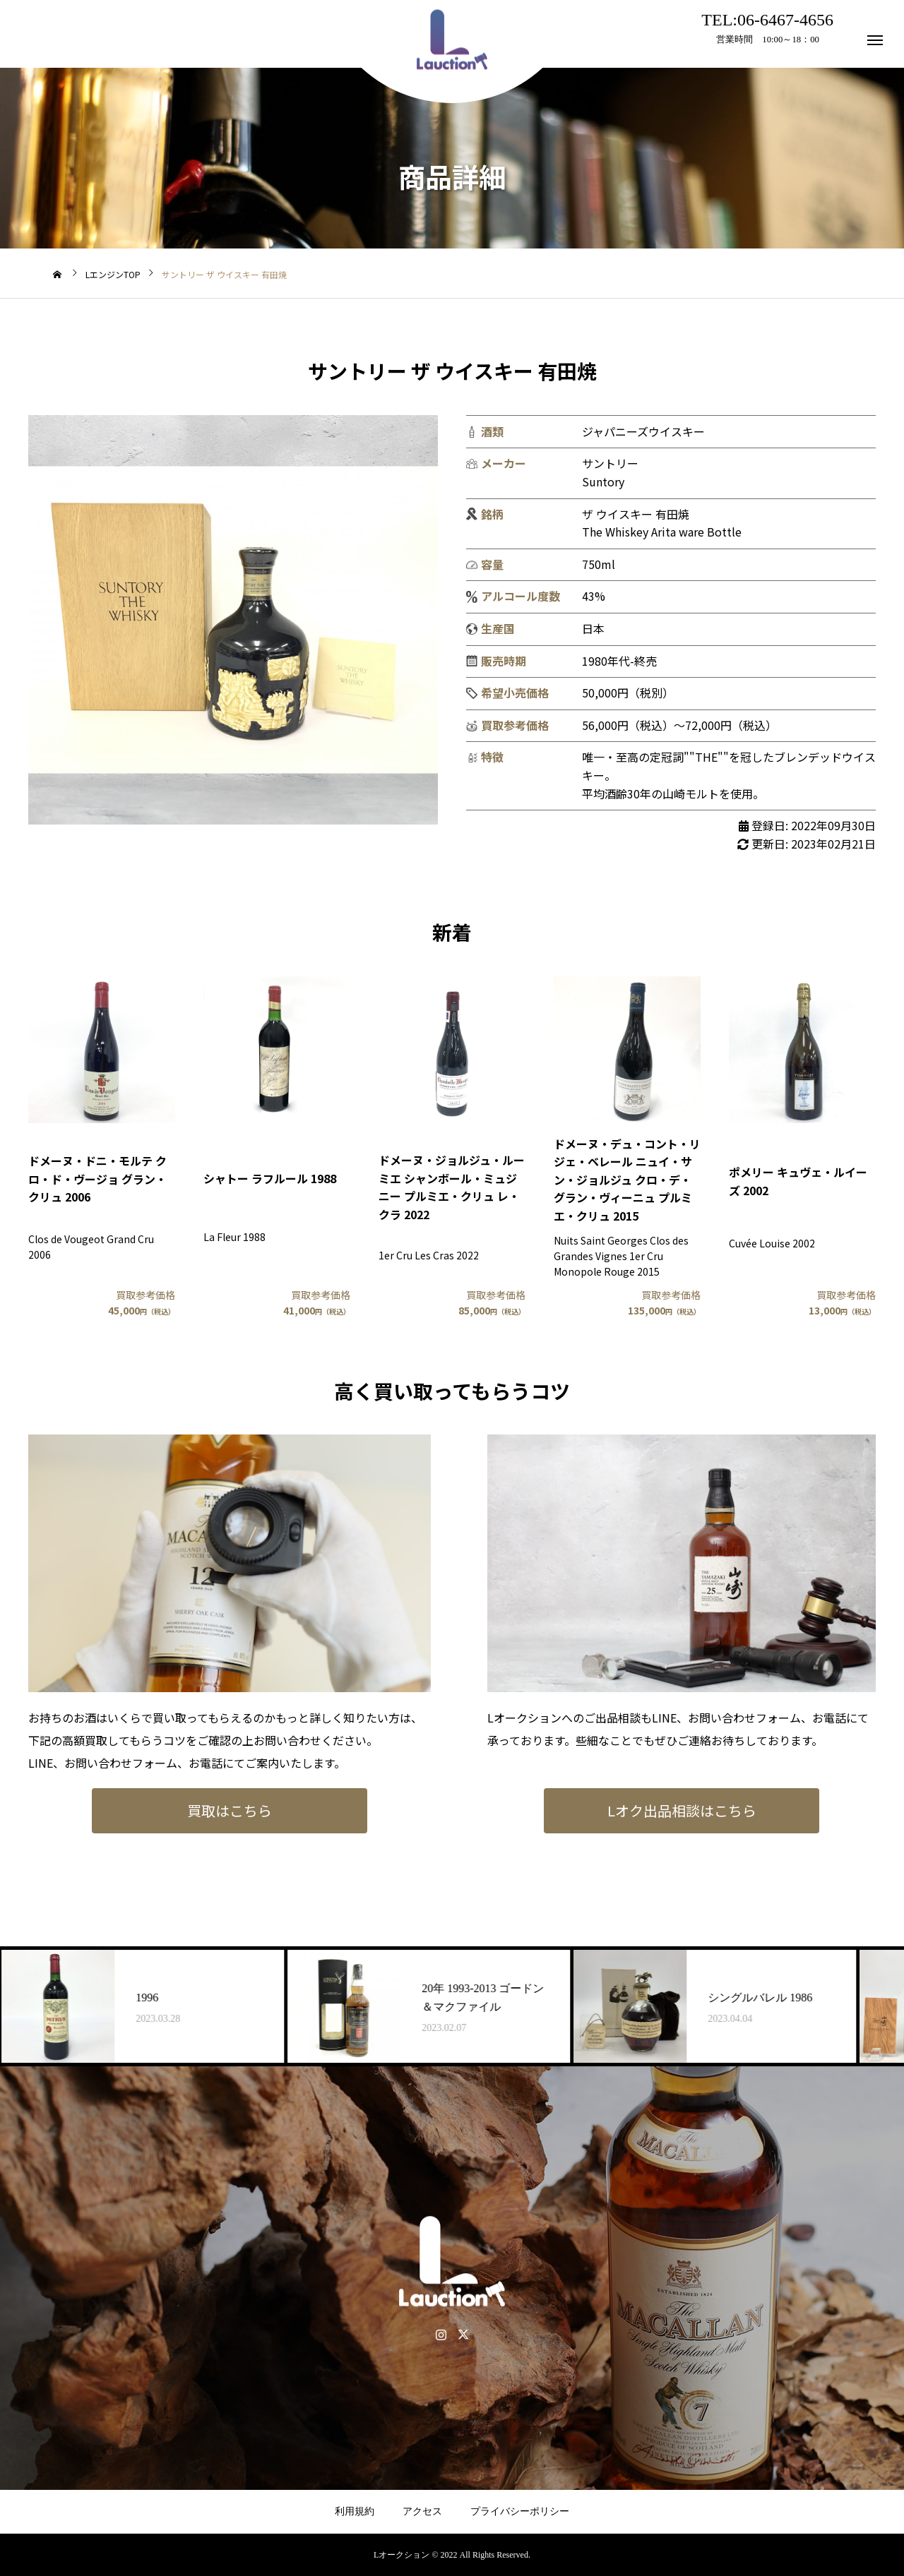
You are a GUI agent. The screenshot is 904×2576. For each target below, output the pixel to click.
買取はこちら (229, 1810)
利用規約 (354, 2511)
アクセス (422, 2511)
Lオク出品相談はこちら (681, 1810)
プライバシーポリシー (519, 2511)
